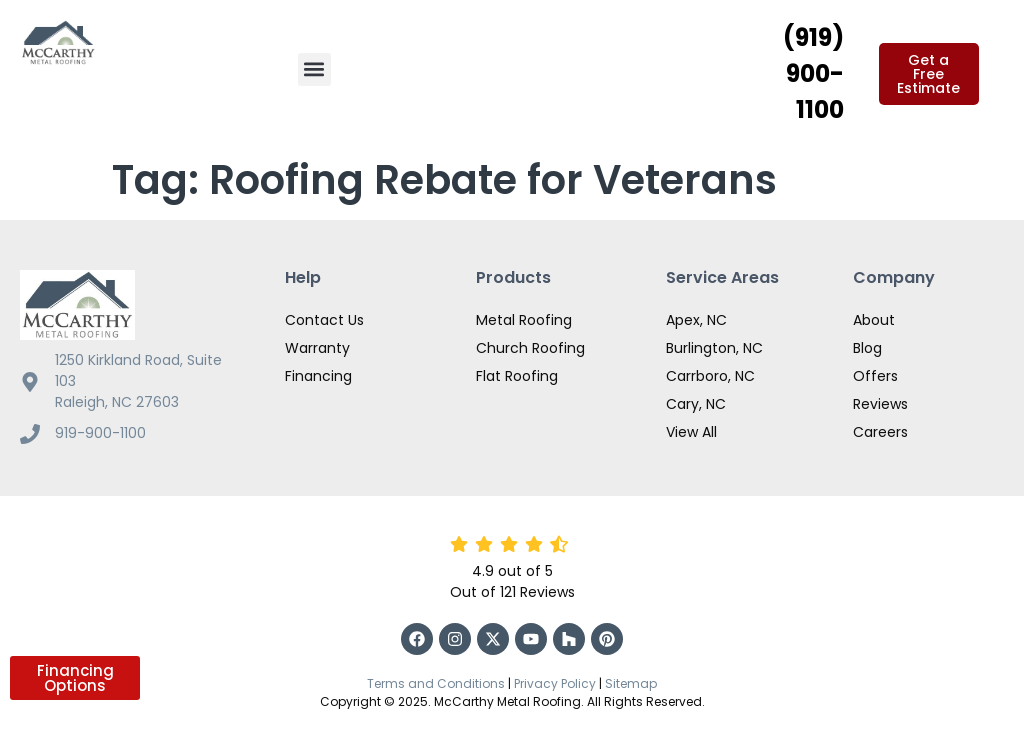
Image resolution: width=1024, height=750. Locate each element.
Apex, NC (696, 320)
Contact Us (324, 320)
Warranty (317, 348)
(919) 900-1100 (813, 73)
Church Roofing (530, 348)
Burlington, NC (714, 348)
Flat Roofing (517, 376)
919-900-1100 (100, 433)
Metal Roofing (524, 320)
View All (691, 432)
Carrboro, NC (710, 376)
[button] (314, 69)
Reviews (880, 404)
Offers (875, 376)
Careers (880, 432)
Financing (318, 376)
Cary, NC (696, 404)
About (874, 320)
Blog (867, 348)
